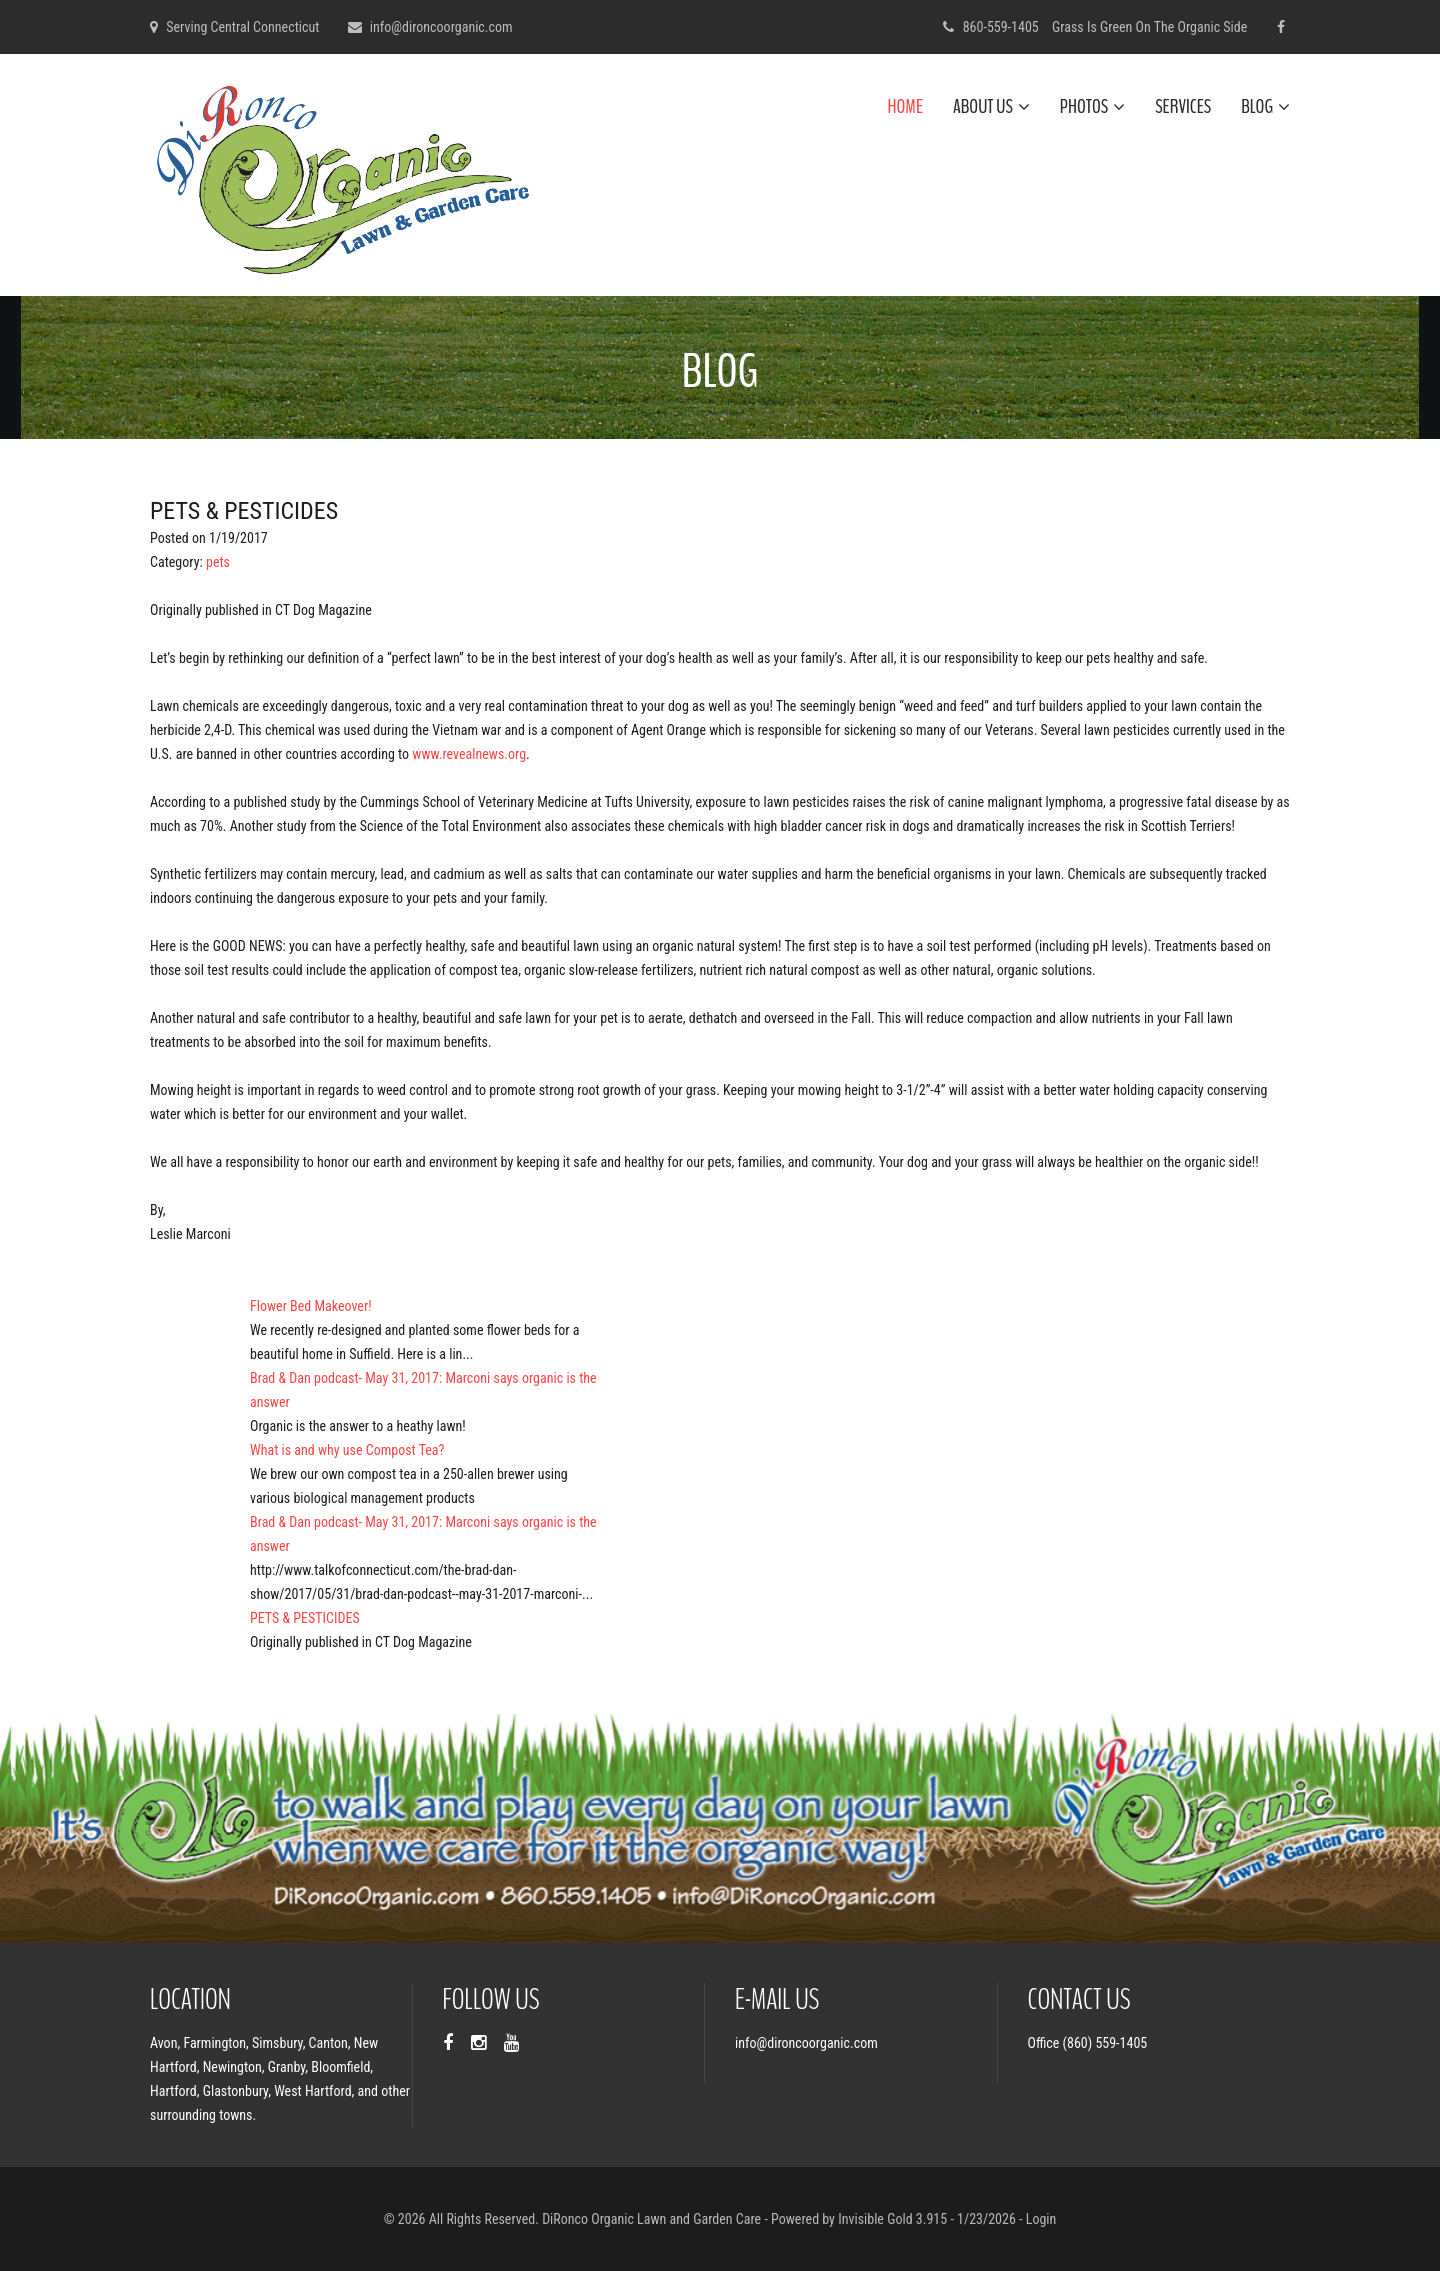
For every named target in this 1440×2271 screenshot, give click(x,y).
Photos (1092, 106)
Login (1041, 2219)
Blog (1265, 106)
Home (905, 106)
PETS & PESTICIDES (305, 1618)
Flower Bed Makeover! (311, 1306)
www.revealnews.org (469, 754)
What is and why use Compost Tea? (347, 1450)
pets (218, 562)
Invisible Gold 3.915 (894, 2219)
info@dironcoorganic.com (441, 27)
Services (1183, 106)
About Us (991, 106)
